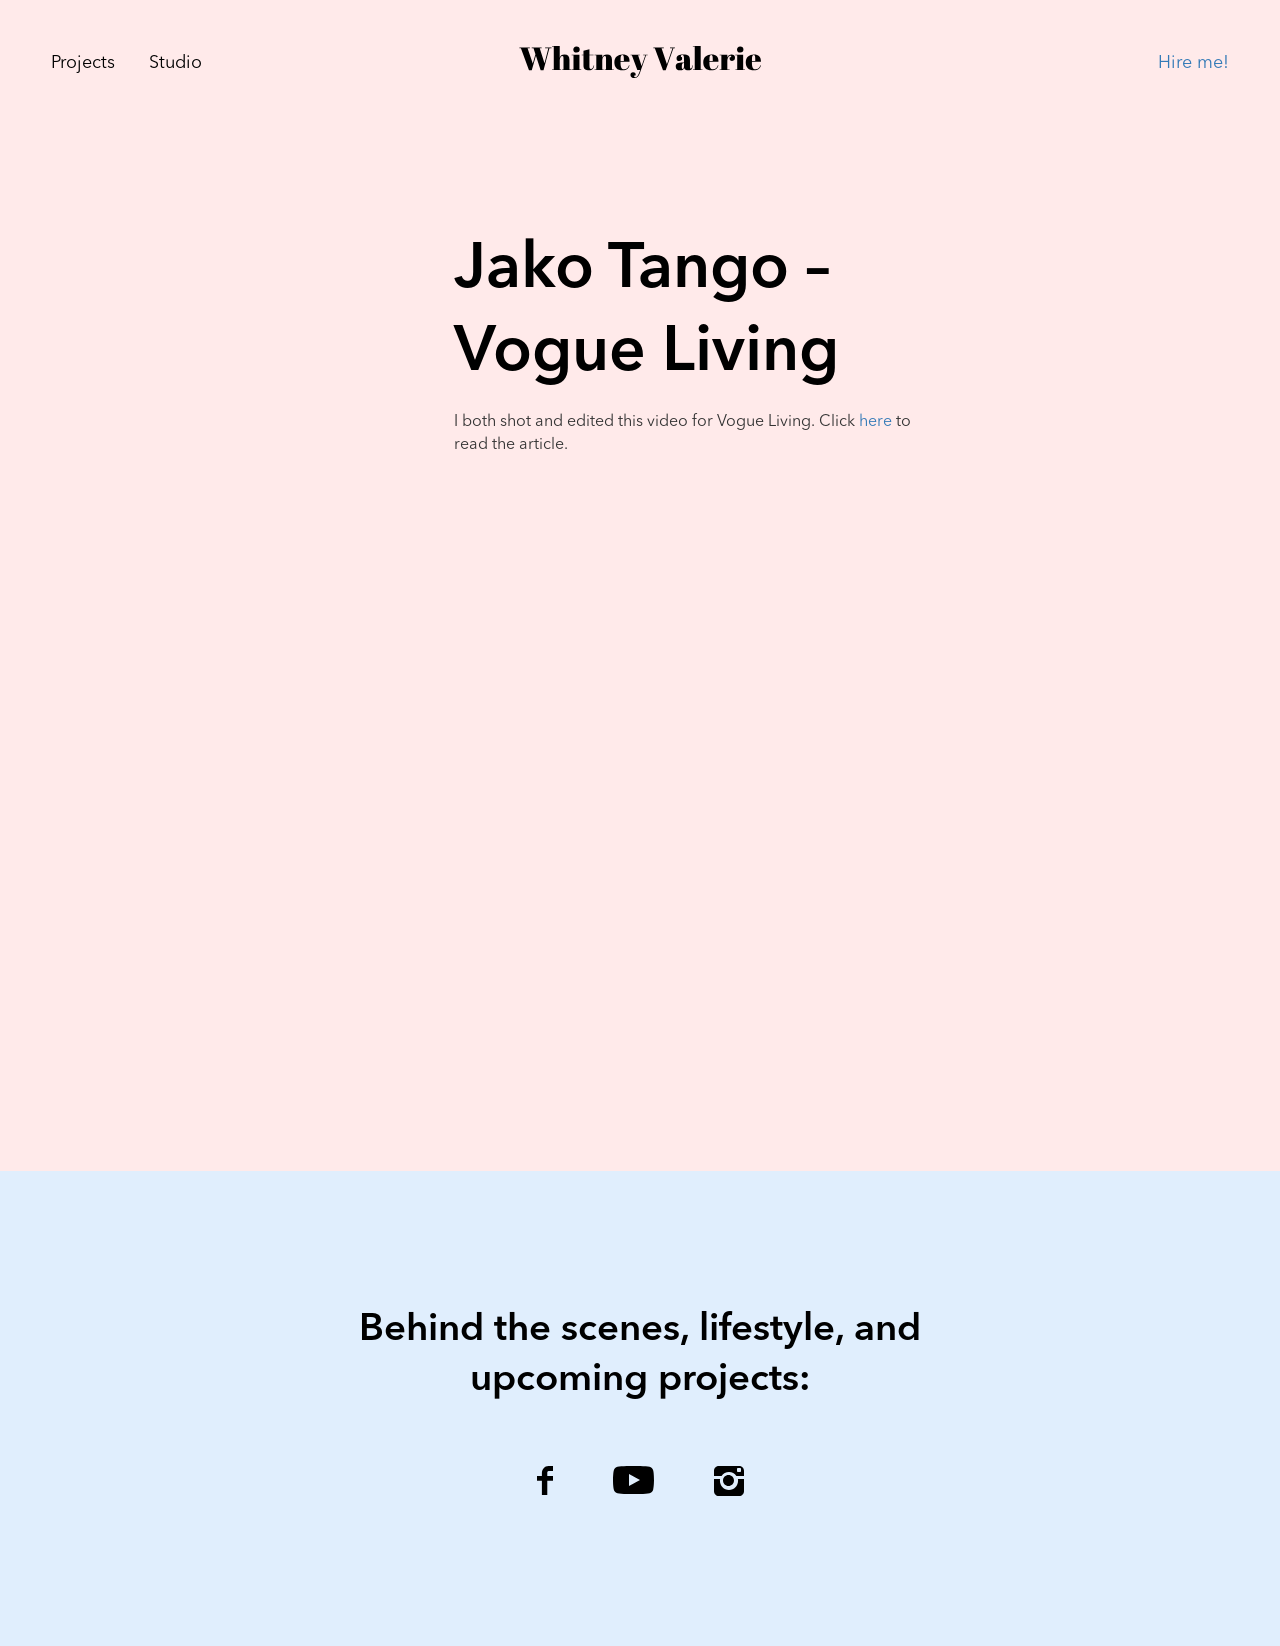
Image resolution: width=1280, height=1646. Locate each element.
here (875, 422)
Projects (83, 63)
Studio (175, 63)
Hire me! (1193, 63)
